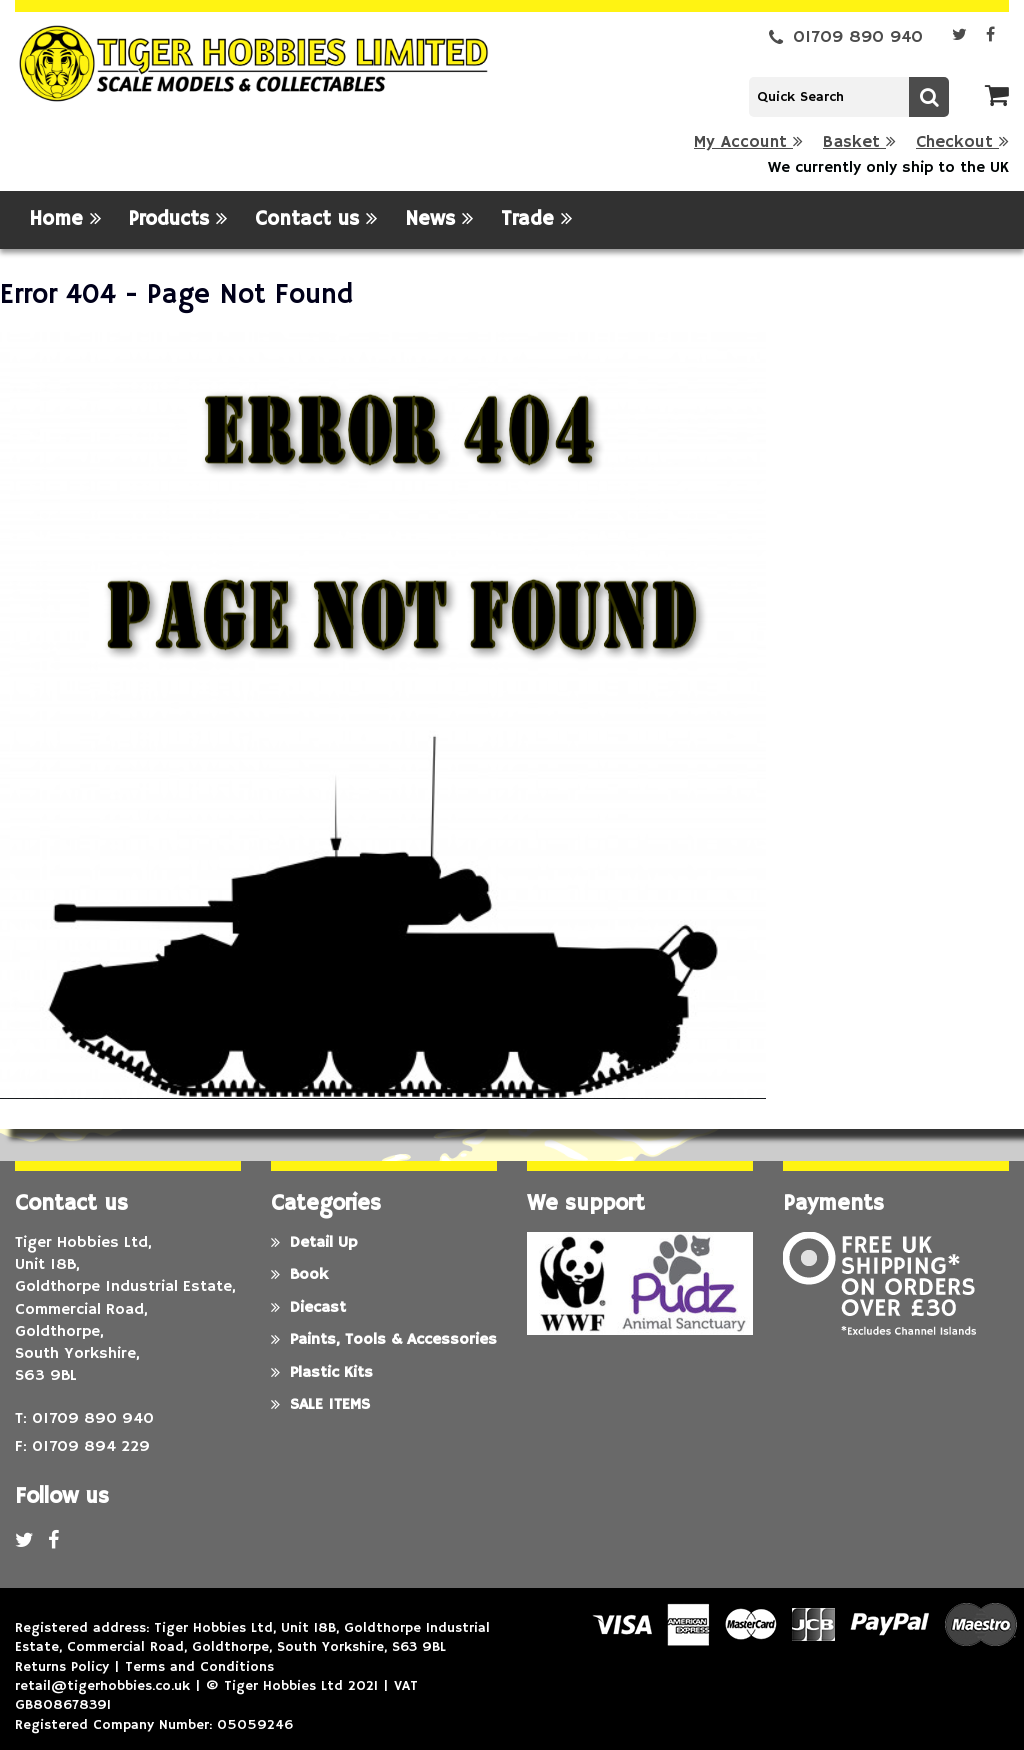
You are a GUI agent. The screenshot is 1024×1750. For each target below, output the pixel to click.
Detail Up (314, 1243)
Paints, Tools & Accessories (384, 1340)
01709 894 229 (91, 1447)
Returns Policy (62, 1667)
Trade (536, 219)
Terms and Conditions (199, 1667)
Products (178, 219)
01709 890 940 (846, 37)
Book (299, 1275)
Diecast (308, 1308)
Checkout (962, 142)
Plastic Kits (322, 1373)
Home (65, 219)
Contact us (316, 219)
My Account (748, 142)
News (439, 219)
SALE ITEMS (320, 1405)
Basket (859, 142)
